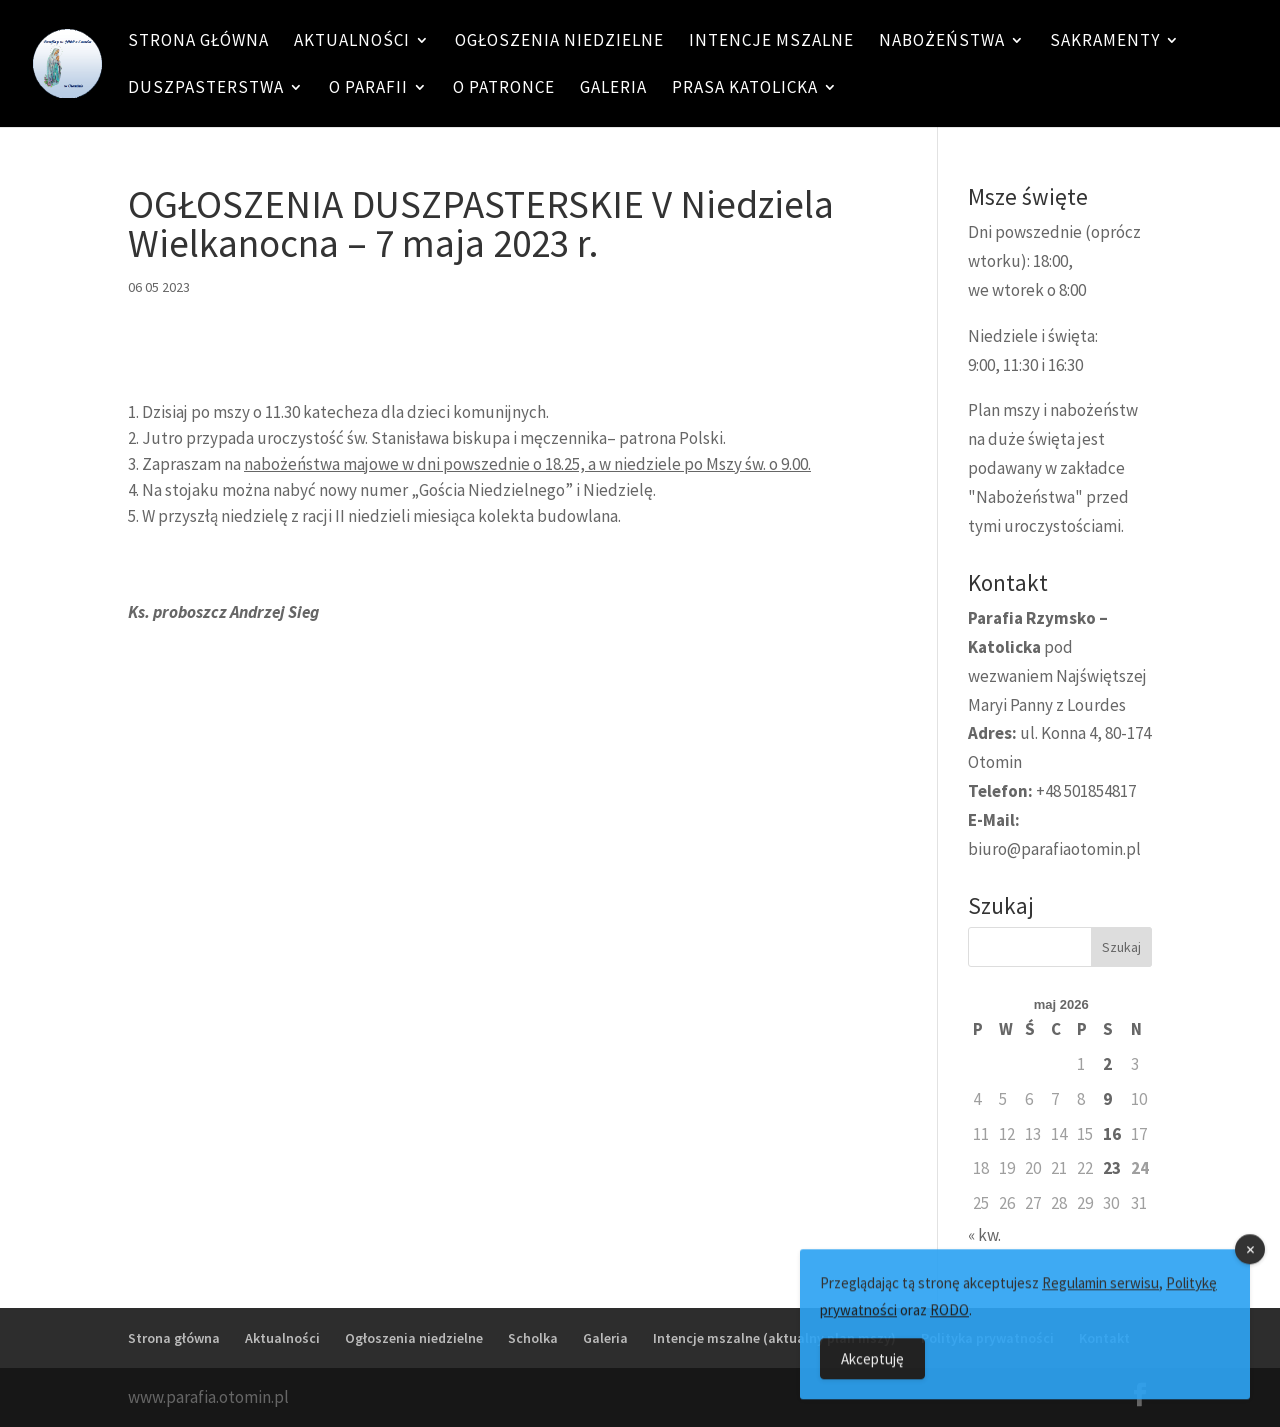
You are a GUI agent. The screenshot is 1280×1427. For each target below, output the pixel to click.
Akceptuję (872, 1374)
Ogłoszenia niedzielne (559, 42)
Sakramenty (1105, 42)
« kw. (984, 1235)
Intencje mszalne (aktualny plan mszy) (774, 1338)
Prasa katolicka (745, 89)
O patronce (504, 89)
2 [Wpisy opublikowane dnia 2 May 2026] (1107, 1064)
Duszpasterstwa (206, 89)
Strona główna (198, 42)
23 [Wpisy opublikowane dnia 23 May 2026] (1112, 1168)
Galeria (613, 89)
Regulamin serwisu (1100, 1298)
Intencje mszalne (771, 42)
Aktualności (352, 42)
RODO (949, 1325)
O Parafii (368, 89)
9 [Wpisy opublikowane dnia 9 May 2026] (1107, 1099)
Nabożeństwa (942, 42)
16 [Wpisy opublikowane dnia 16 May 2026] (1112, 1134)
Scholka (533, 1338)
